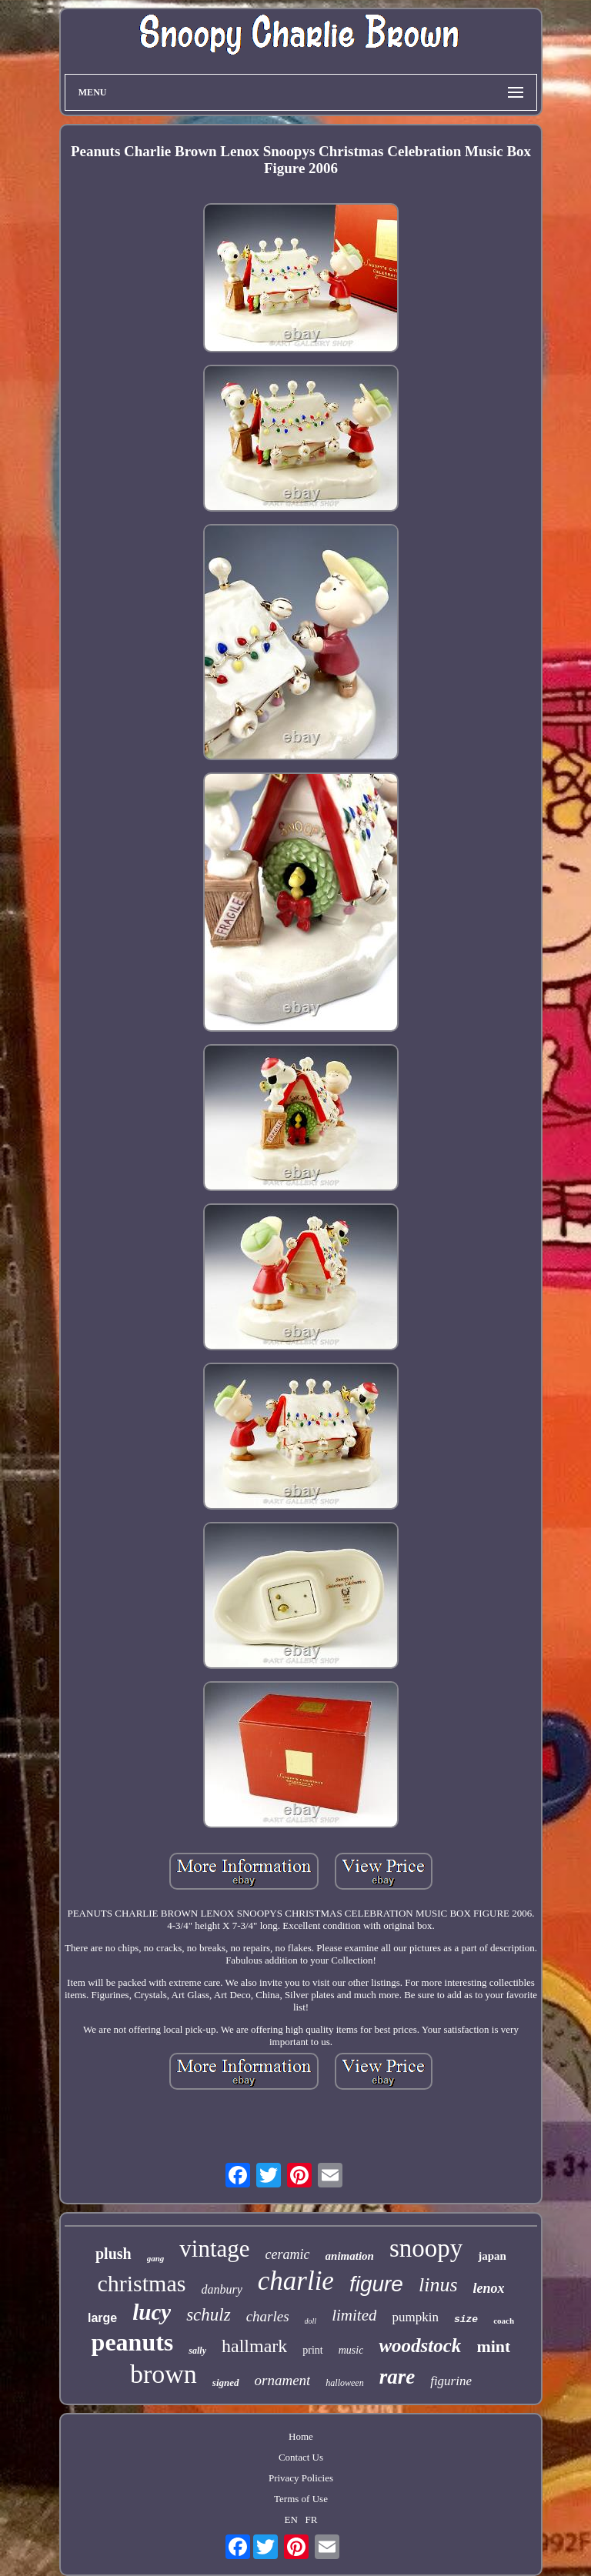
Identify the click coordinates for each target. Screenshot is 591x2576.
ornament (283, 2380)
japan (492, 2256)
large (102, 2317)
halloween (344, 2382)
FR (312, 2519)
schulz (208, 2314)
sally (197, 2350)
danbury (221, 2289)
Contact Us (301, 2457)
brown (163, 2374)
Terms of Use (301, 2498)
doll (311, 2321)
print (312, 2350)
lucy (151, 2312)
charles (267, 2316)
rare (397, 2376)
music (351, 2350)
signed (225, 2382)
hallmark (254, 2346)
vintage (214, 2248)
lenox (489, 2288)
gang (156, 2258)
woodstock (420, 2345)
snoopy (425, 2248)
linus (438, 2285)
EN (290, 2519)
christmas (141, 2283)
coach (503, 2320)
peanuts (133, 2342)
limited (354, 2315)
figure (376, 2284)
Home (301, 2436)
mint (493, 2346)
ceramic (287, 2254)
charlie (296, 2281)
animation (350, 2256)
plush (113, 2253)
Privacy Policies (301, 2478)
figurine (451, 2381)
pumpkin (415, 2317)
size (466, 2319)
